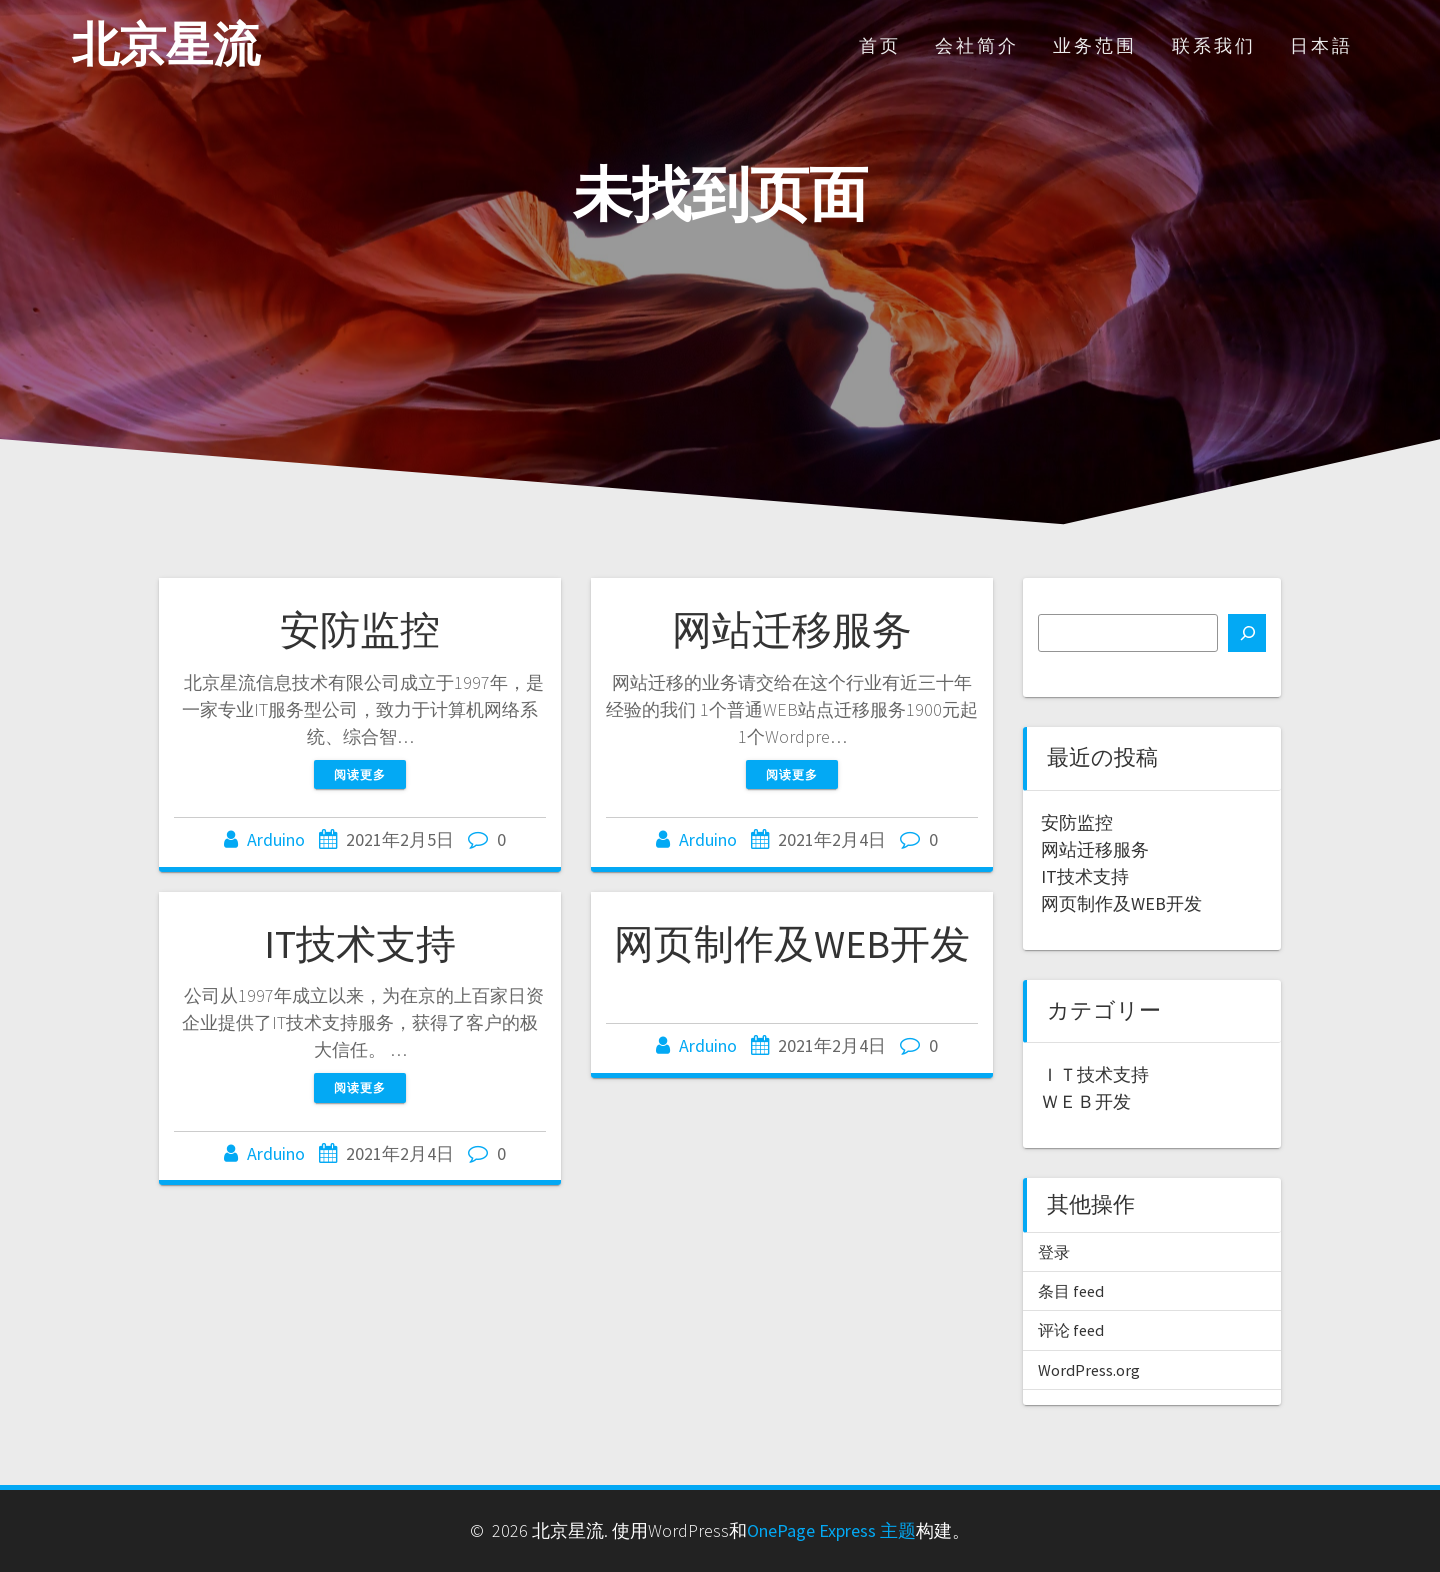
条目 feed (1071, 1291)
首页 (880, 45)
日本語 (1321, 45)
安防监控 (360, 630)
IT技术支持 (360, 944)
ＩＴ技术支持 (1095, 1074)
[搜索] (1247, 633)
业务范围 (1095, 45)
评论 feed (1071, 1330)
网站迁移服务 (792, 630)
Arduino (276, 839)
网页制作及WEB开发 (792, 944)
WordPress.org (1089, 1370)
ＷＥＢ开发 (1086, 1101)
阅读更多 (360, 774)
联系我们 (1214, 45)
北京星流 (166, 45)
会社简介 (977, 45)
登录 (1054, 1252)
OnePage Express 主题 (831, 1530)
